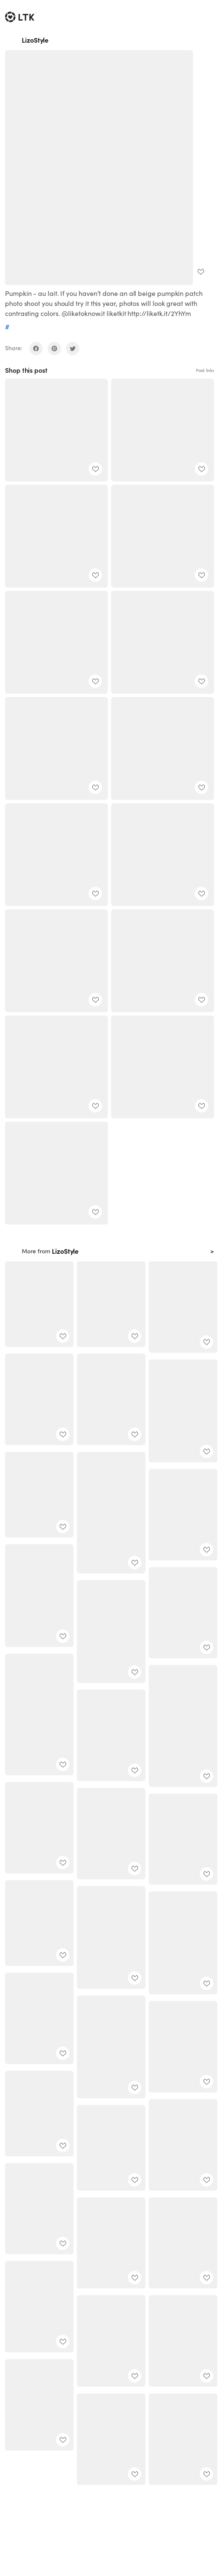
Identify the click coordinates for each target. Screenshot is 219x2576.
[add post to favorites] (200, 271)
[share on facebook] (36, 348)
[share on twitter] (72, 348)
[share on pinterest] (54, 348)
